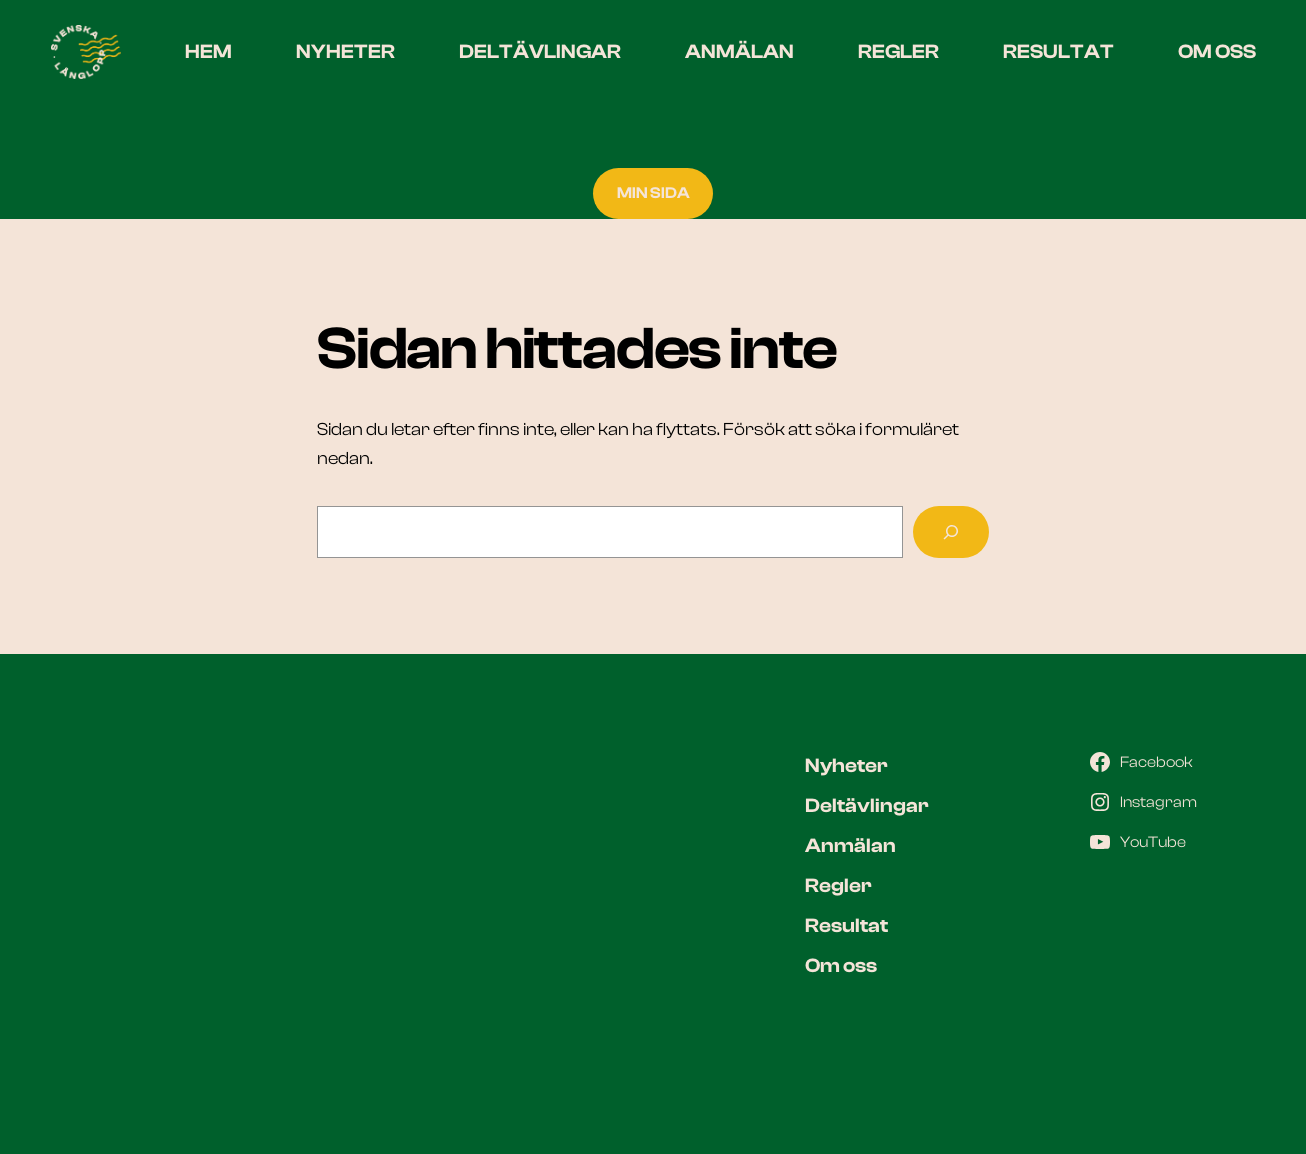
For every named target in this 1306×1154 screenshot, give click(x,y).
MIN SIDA (653, 193)
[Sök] (951, 532)
